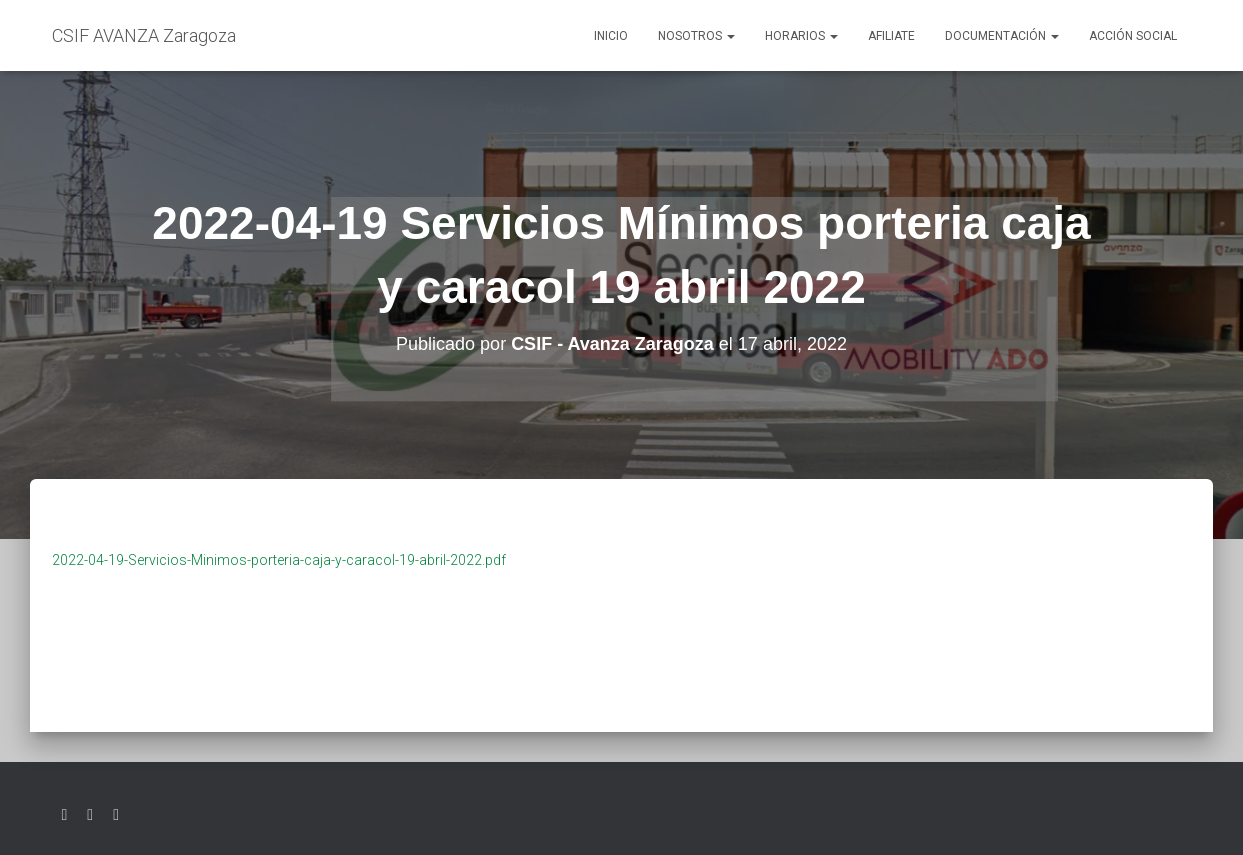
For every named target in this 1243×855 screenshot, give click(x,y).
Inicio (611, 36)
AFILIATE (891, 36)
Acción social (1133, 36)
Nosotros (696, 36)
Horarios (801, 36)
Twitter (65, 815)
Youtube (116, 815)
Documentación (1002, 36)
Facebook (90, 815)
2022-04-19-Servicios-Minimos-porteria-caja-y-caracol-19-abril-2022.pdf (279, 560)
